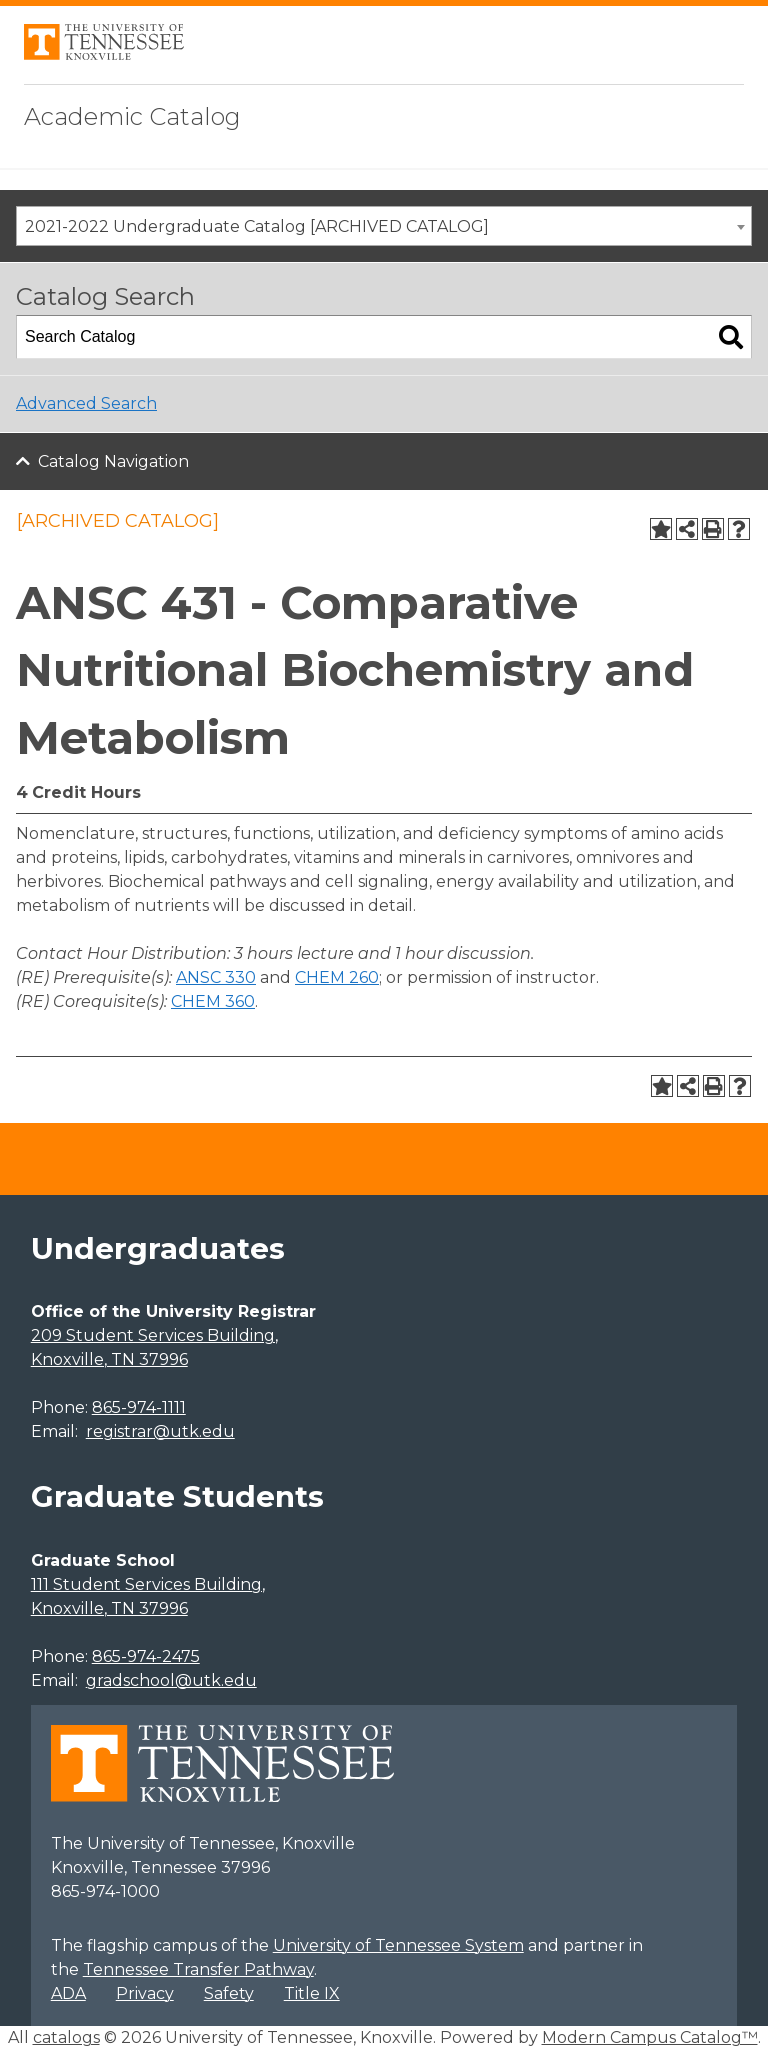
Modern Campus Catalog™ (650, 2037)
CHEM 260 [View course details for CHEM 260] (337, 977)
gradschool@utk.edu (171, 1680)
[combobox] (384, 226)
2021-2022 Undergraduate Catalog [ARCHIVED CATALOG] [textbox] (257, 226)
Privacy (145, 1993)
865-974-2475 (146, 1656)
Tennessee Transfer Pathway (198, 1969)
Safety (229, 1993)
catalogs (66, 2037)
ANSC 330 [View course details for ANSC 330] (216, 977)
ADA (68, 1993)
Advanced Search (86, 403)
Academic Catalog (132, 116)
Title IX (312, 1993)
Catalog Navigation (113, 461)
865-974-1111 (139, 1407)
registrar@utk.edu (160, 1431)
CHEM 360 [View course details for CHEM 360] (213, 1001)
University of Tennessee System (398, 1945)
